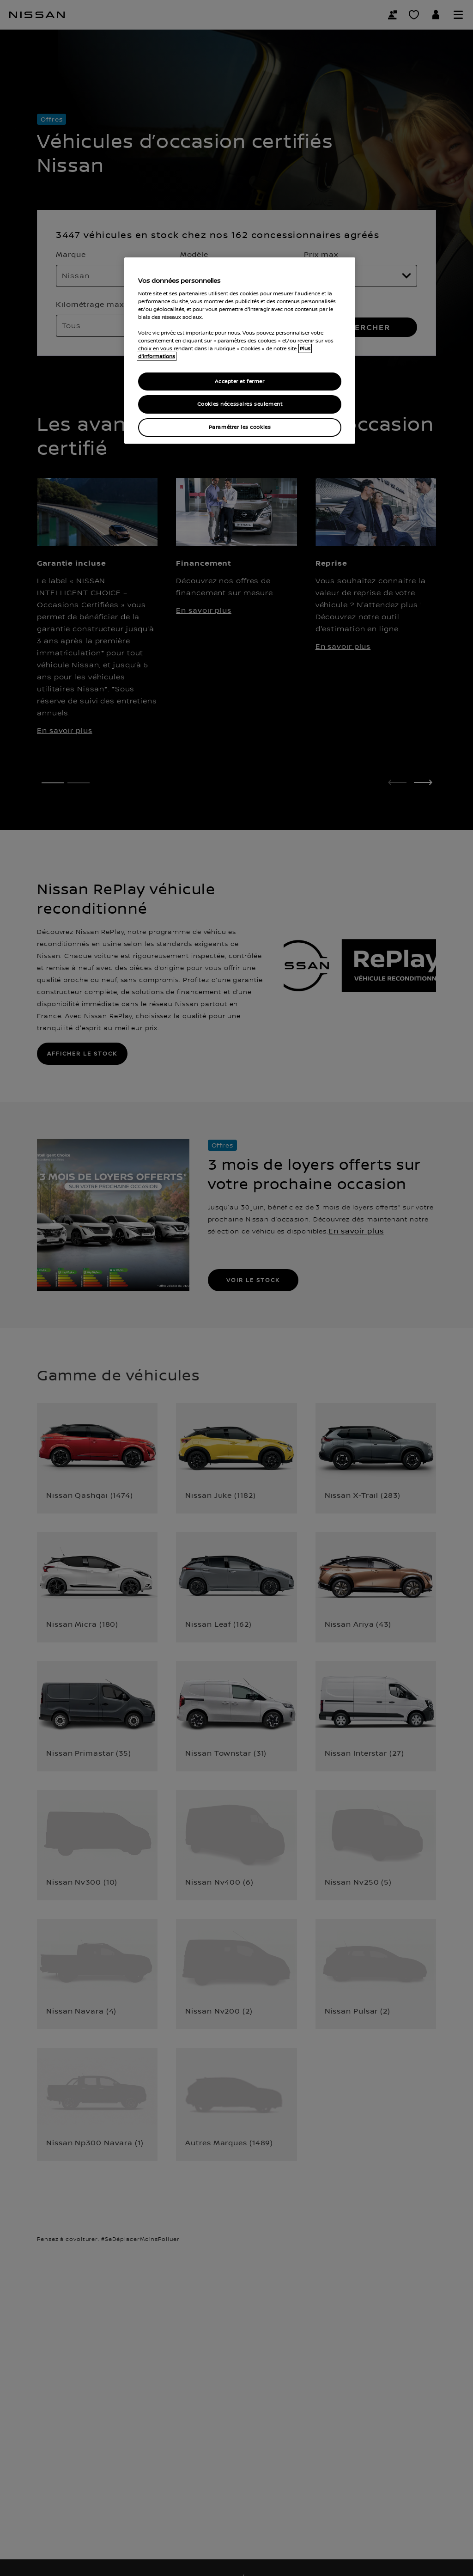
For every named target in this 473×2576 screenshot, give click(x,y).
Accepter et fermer (239, 381)
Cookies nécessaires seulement (240, 404)
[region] (239, 350)
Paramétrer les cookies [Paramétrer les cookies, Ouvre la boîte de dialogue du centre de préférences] (240, 427)
